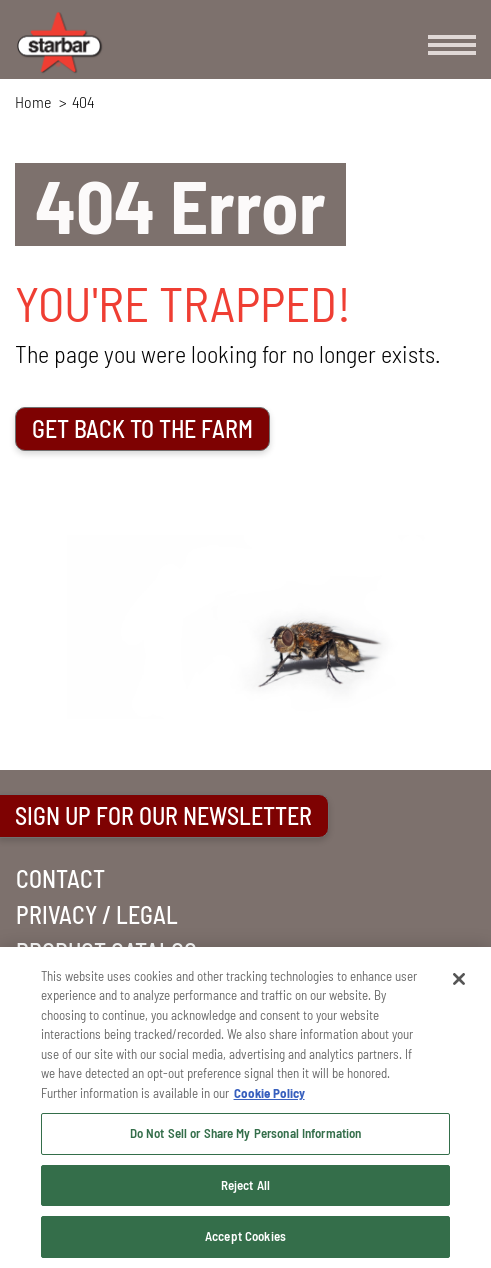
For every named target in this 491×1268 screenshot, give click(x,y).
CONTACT (60, 878)
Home (33, 101)
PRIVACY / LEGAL (97, 914)
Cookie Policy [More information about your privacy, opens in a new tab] (269, 1093)
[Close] (459, 979)
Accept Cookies (245, 1236)
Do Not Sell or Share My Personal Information (246, 1133)
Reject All (245, 1185)
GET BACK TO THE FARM (142, 428)
